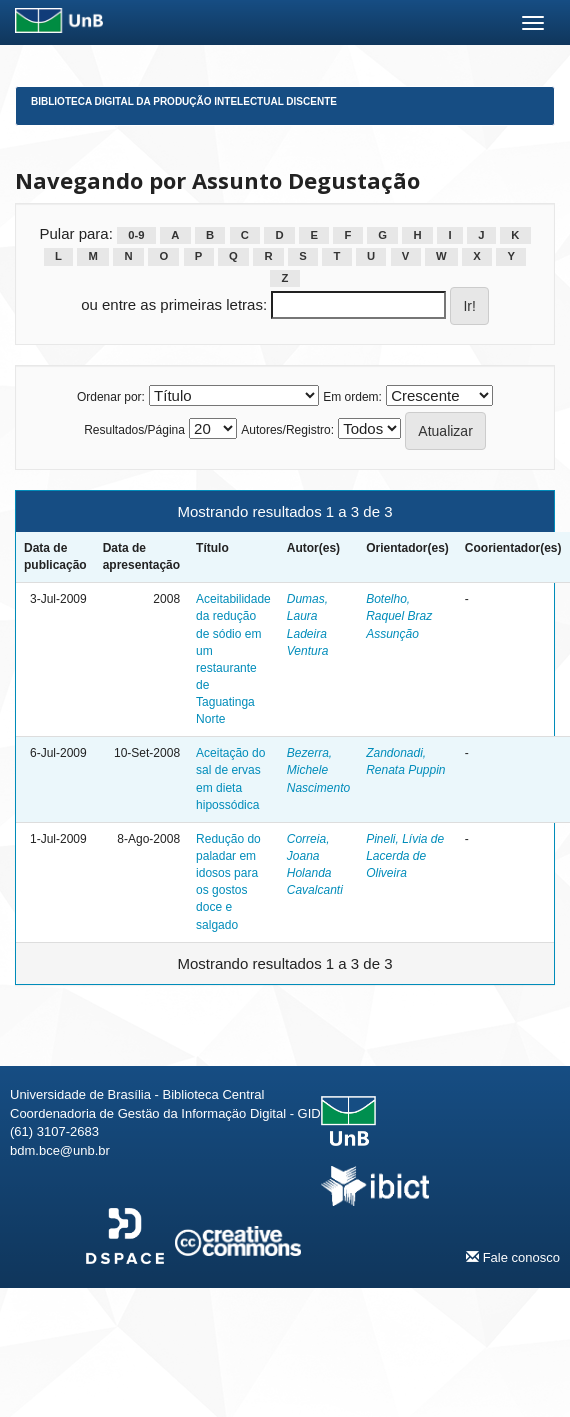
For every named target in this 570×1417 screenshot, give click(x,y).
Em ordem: (352, 397)
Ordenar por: (111, 397)
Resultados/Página (134, 430)
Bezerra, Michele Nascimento (318, 770)
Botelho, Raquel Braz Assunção (399, 616)
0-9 (136, 235)
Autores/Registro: (287, 430)
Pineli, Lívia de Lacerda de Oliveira (405, 856)
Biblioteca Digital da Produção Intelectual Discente (184, 101)
